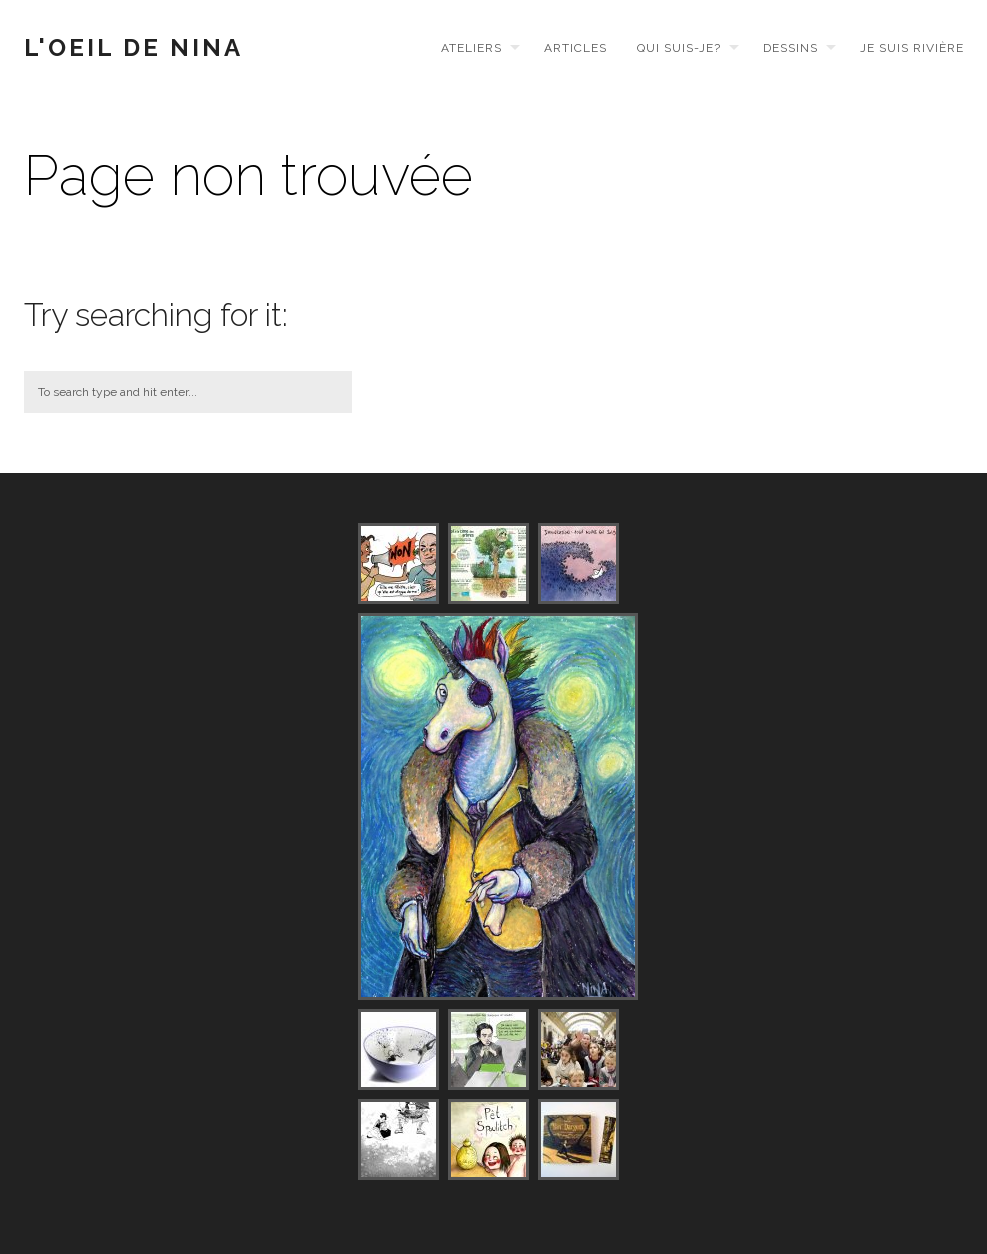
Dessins (790, 48)
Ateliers (471, 48)
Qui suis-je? (679, 48)
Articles (575, 48)
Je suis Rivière (912, 48)
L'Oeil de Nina (133, 48)
